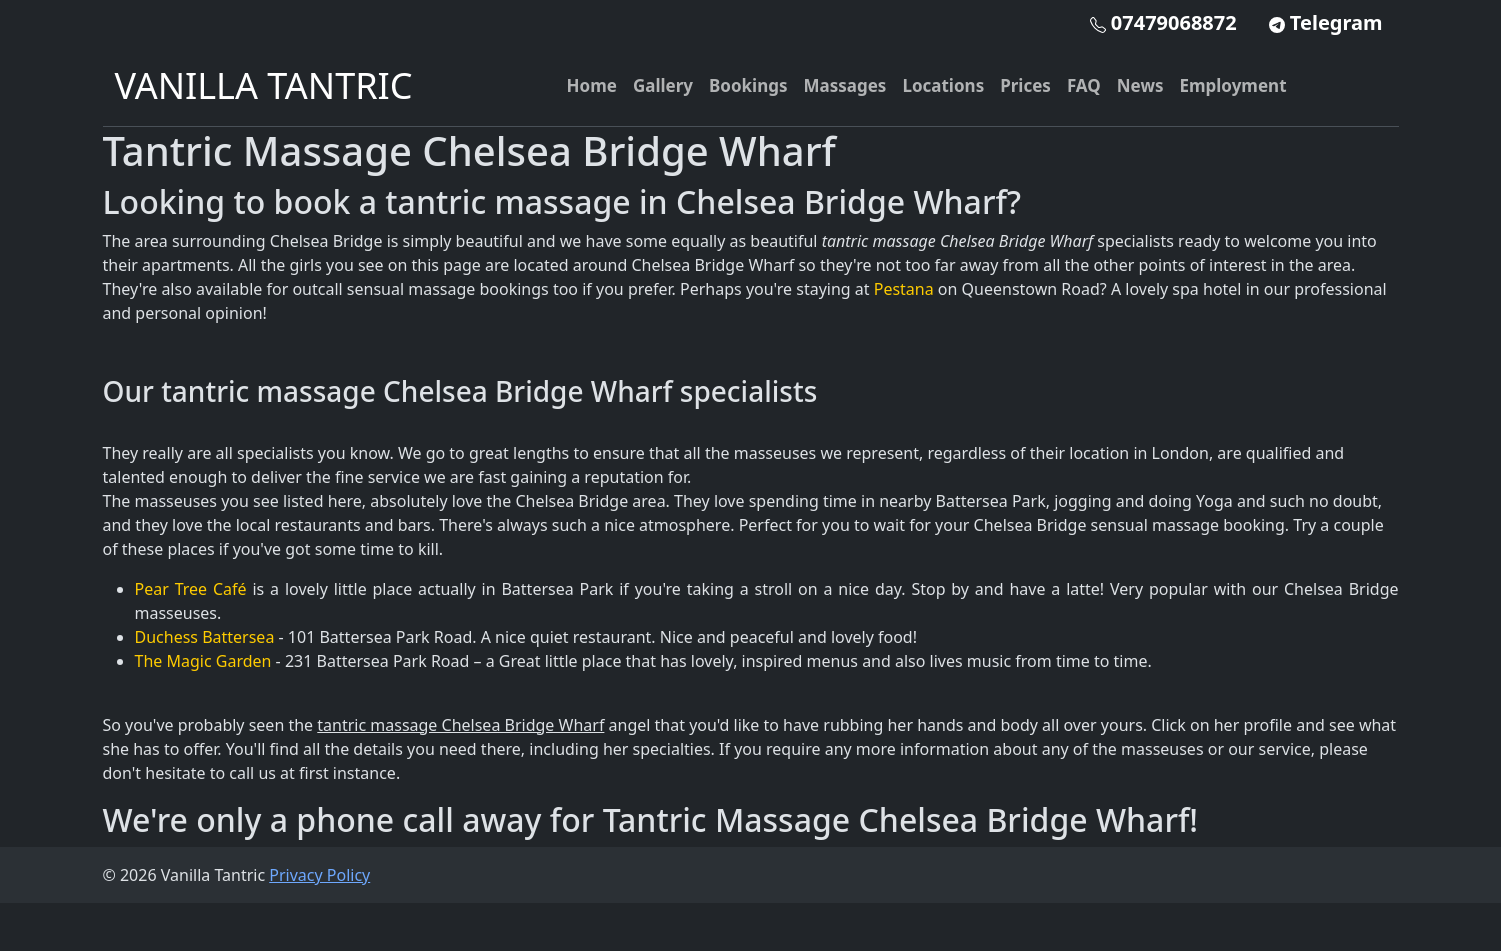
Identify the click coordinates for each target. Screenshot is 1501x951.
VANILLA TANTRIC (264, 85)
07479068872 (1163, 22)
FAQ (1084, 85)
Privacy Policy (319, 875)
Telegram (1326, 22)
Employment (1232, 85)
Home (592, 85)
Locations (943, 85)
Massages (845, 85)
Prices (1025, 85)
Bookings (748, 85)
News (1140, 85)
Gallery (663, 85)
